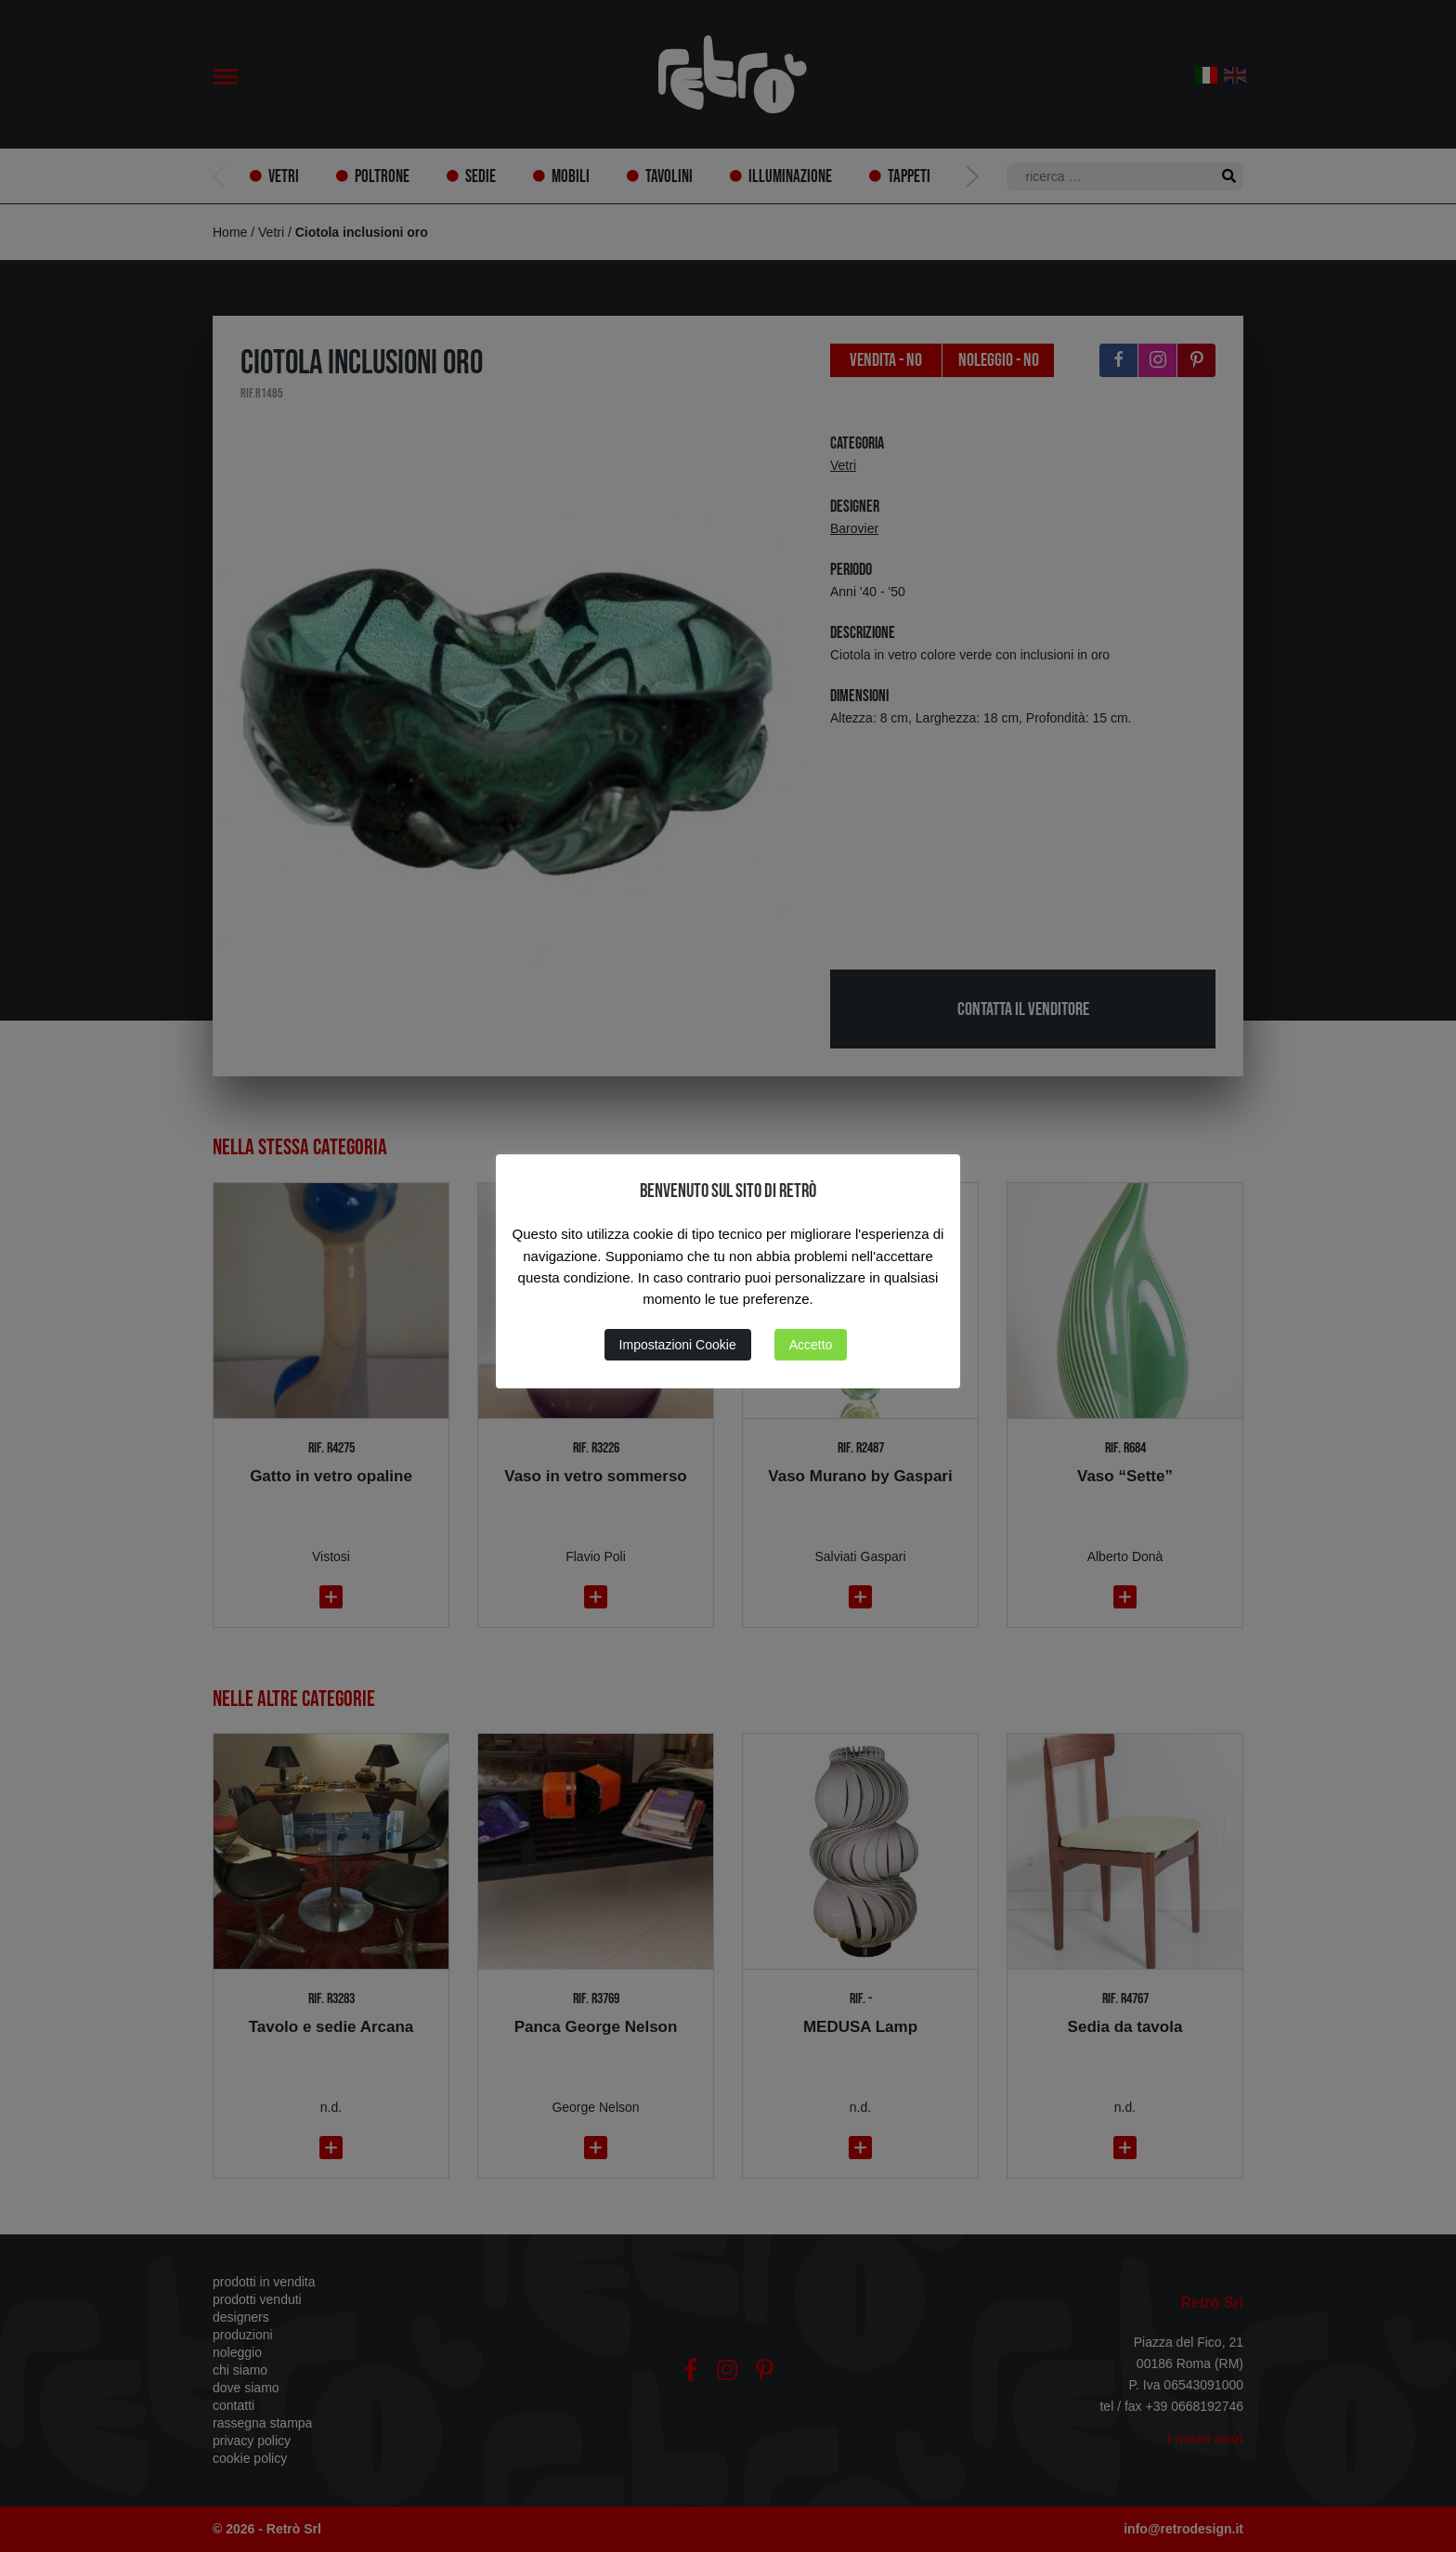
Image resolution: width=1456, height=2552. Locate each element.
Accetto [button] (811, 1344)
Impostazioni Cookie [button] (677, 1344)
